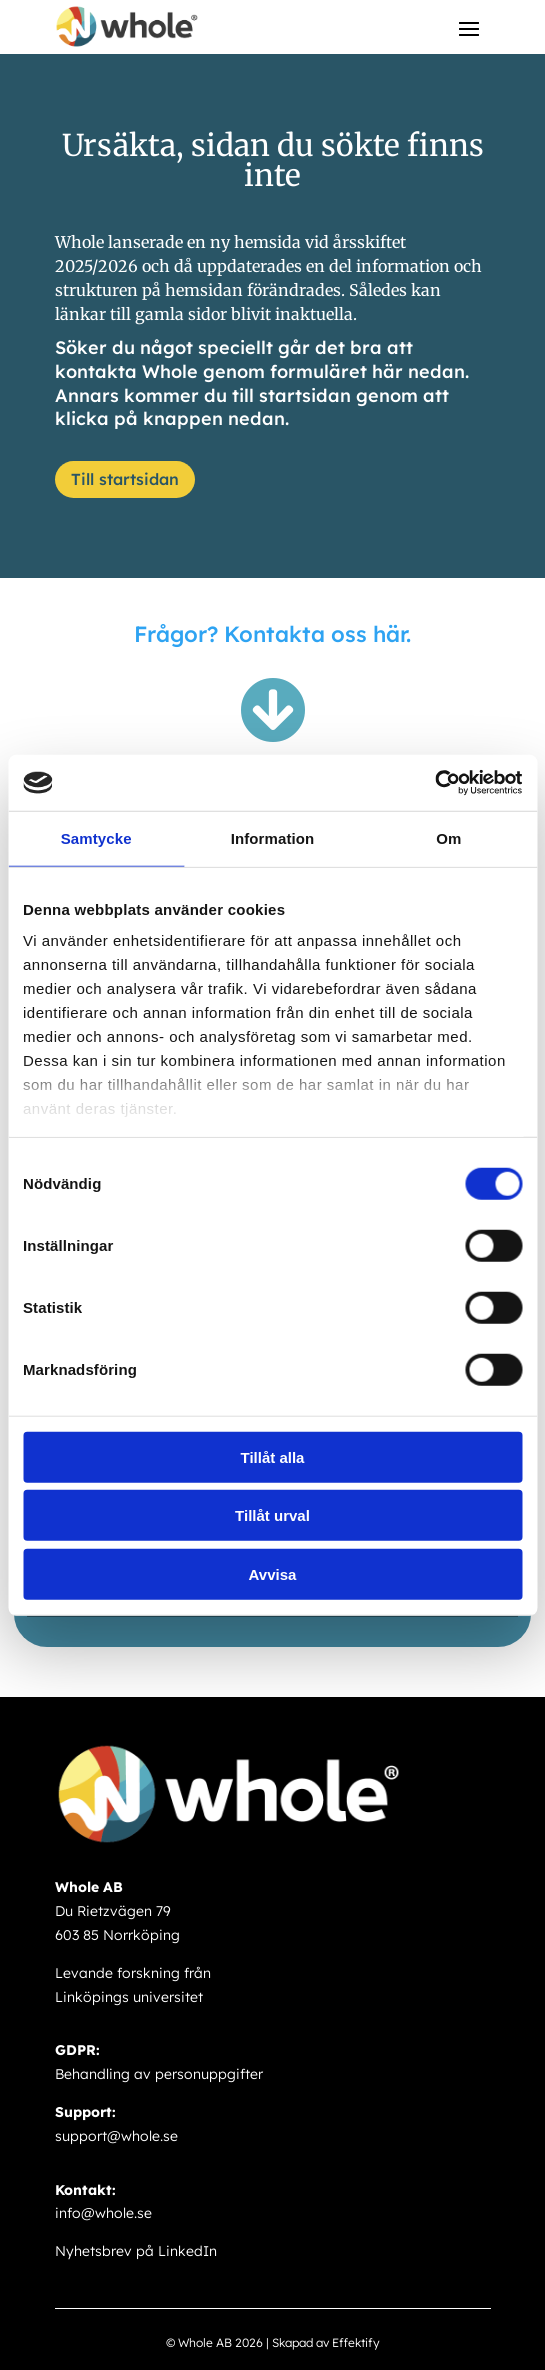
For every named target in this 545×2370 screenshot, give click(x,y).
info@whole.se (103, 2213)
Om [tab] (448, 837)
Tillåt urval (272, 1515)
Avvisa (273, 1573)
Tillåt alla (273, 1456)
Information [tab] (273, 837)
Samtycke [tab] (96, 837)
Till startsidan (125, 479)
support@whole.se (116, 2136)
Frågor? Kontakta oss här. (272, 634)
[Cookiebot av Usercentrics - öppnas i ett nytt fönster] (434, 783)
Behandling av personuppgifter (159, 2074)
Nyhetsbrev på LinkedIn (136, 2251)
